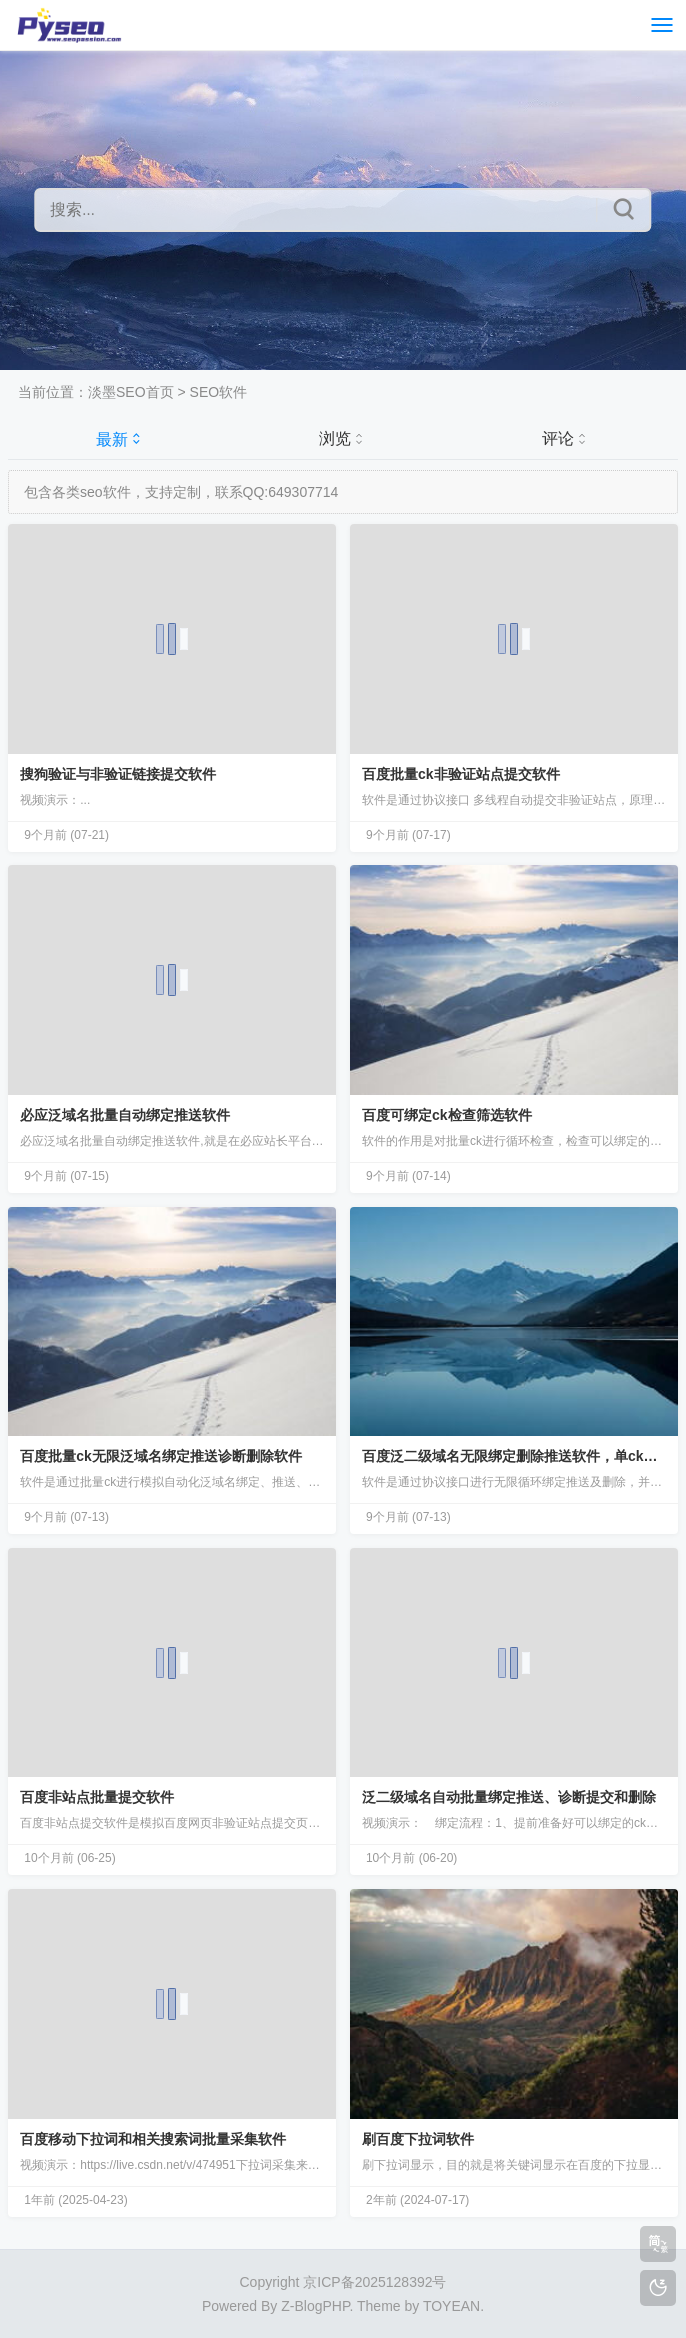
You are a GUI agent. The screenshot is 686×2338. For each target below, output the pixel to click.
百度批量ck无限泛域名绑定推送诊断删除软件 (161, 1456)
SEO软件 (219, 392)
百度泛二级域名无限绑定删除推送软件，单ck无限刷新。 (514, 1456)
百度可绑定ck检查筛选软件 (447, 1115)
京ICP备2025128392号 (374, 2282)
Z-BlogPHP (315, 2306)
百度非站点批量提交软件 (97, 1797)
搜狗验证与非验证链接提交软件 (118, 774)
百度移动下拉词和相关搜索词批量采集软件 (153, 2139)
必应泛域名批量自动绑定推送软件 (125, 1115)
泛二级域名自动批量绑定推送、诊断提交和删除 (509, 1797)
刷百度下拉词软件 (418, 2139)
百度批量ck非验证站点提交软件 (461, 774)
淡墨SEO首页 (131, 392)
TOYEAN (451, 2306)
